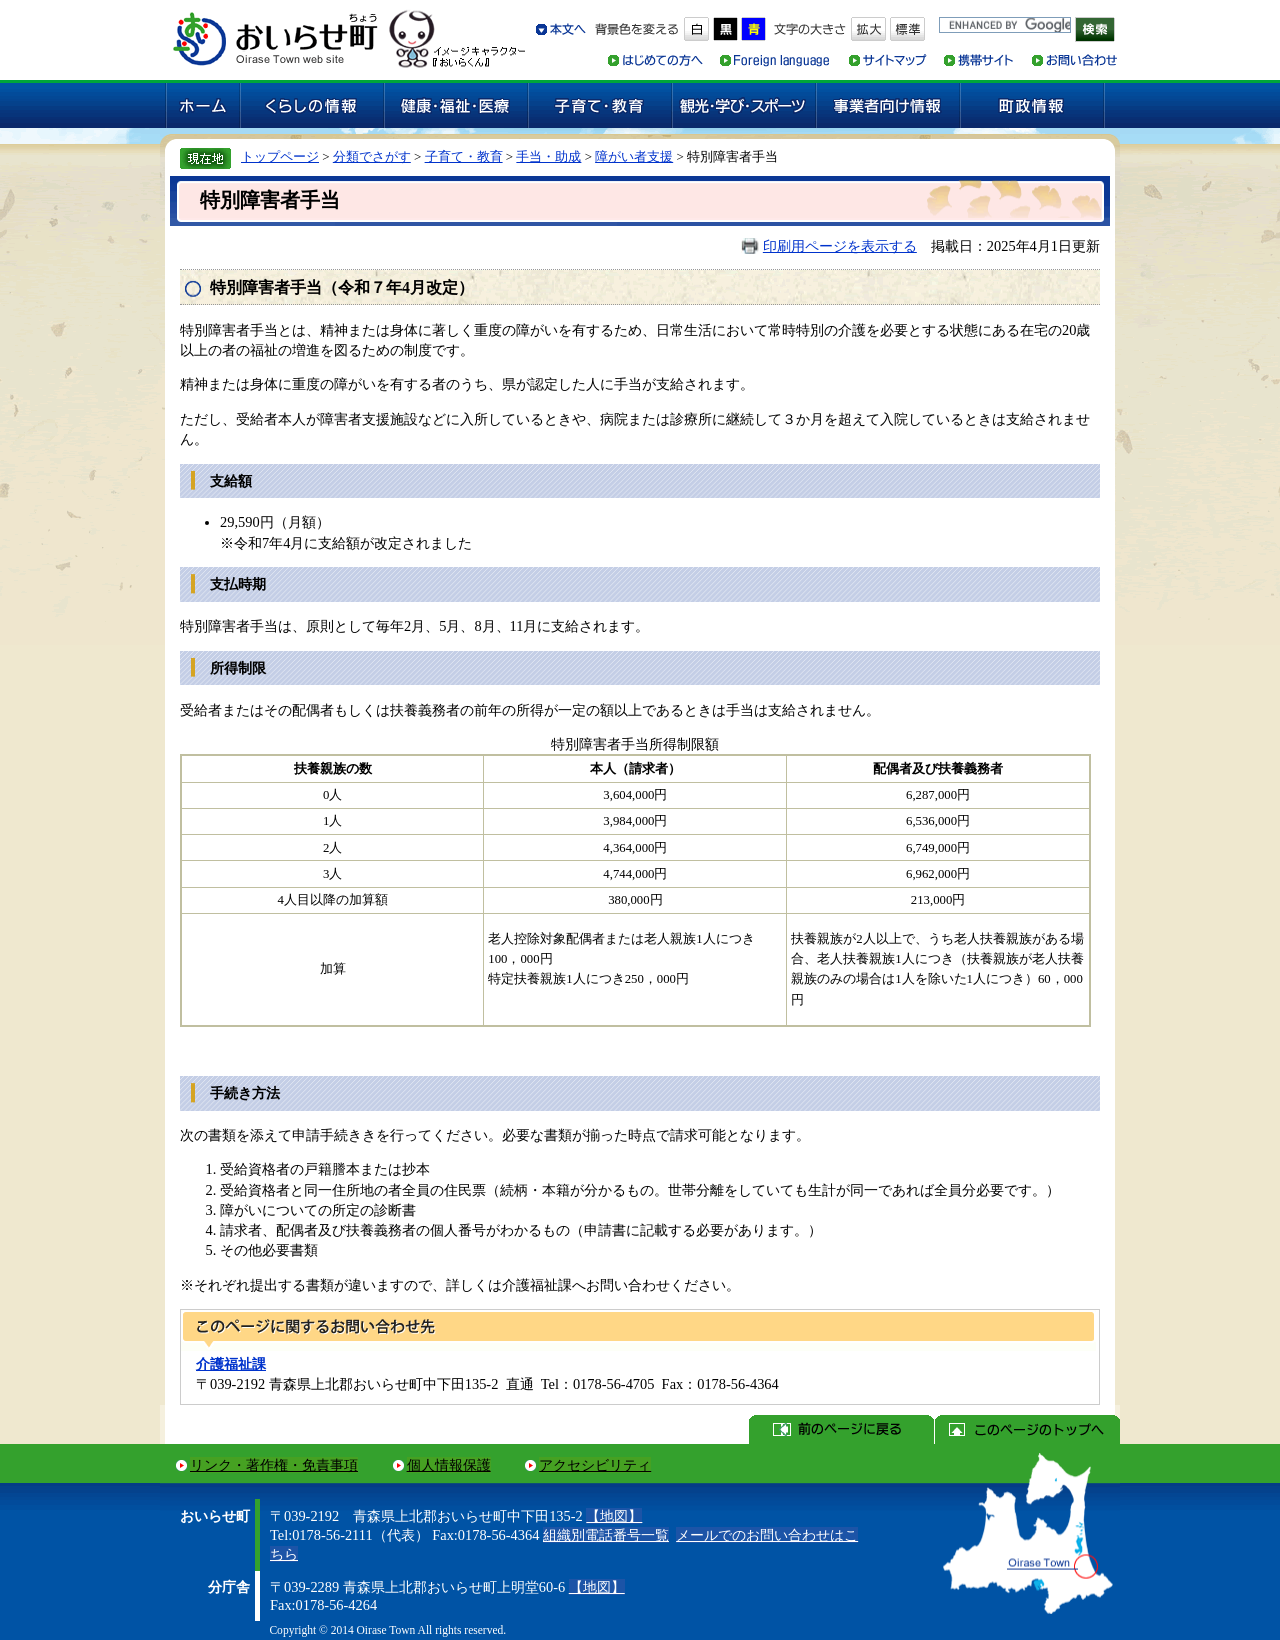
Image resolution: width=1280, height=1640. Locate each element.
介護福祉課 (231, 1364)
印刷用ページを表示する (840, 246)
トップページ (280, 156)
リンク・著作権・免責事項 (274, 1465)
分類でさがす (372, 156)
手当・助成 (548, 156)
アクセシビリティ (595, 1465)
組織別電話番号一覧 (606, 1535)
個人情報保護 (449, 1465)
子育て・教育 (464, 156)
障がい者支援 (634, 156)
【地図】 (614, 1516)
